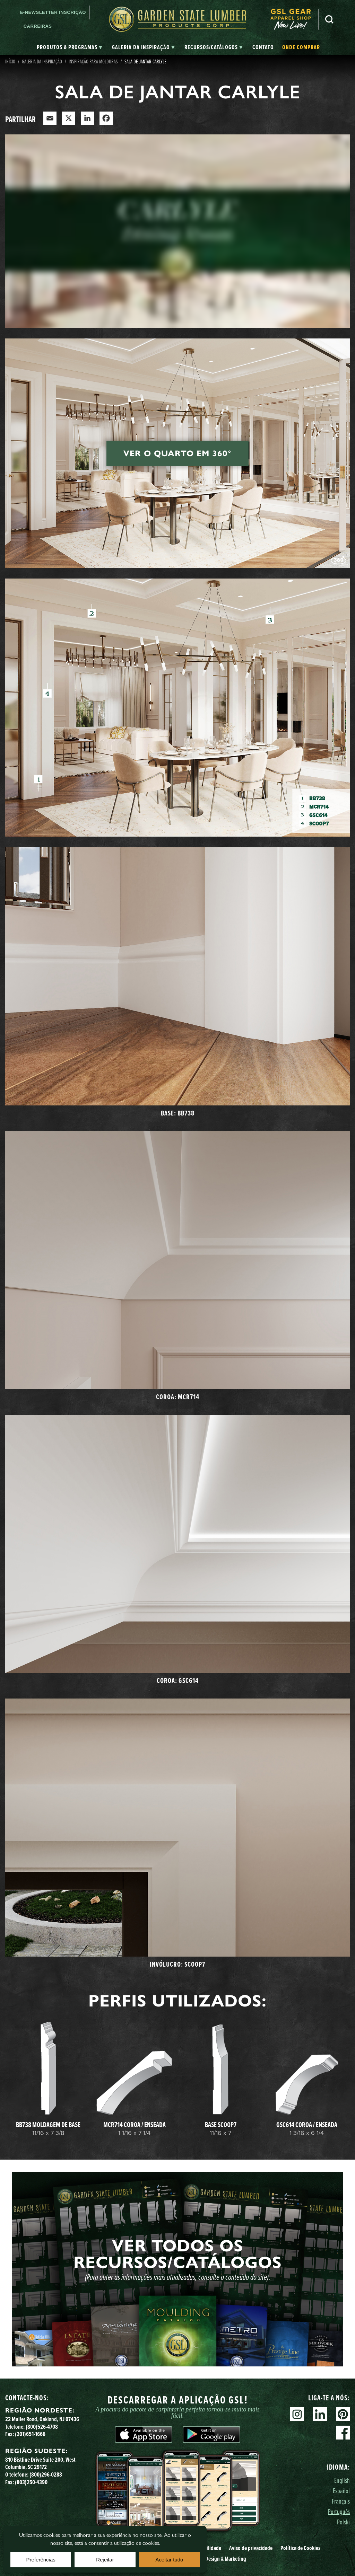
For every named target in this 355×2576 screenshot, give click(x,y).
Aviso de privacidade (250, 2547)
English (342, 2480)
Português (339, 2511)
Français (341, 2501)
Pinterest (343, 2414)
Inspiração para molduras (93, 61)
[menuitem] (294, 19)
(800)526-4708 (42, 2426)
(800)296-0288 (45, 2474)
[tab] (69, 47)
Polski (343, 2521)
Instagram (297, 2414)
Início (10, 61)
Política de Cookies (300, 2547)
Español (341, 2490)
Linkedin (320, 2414)
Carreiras (38, 26)
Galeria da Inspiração (42, 61)
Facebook (343, 2433)
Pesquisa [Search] (329, 19)
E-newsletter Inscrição (53, 12)
